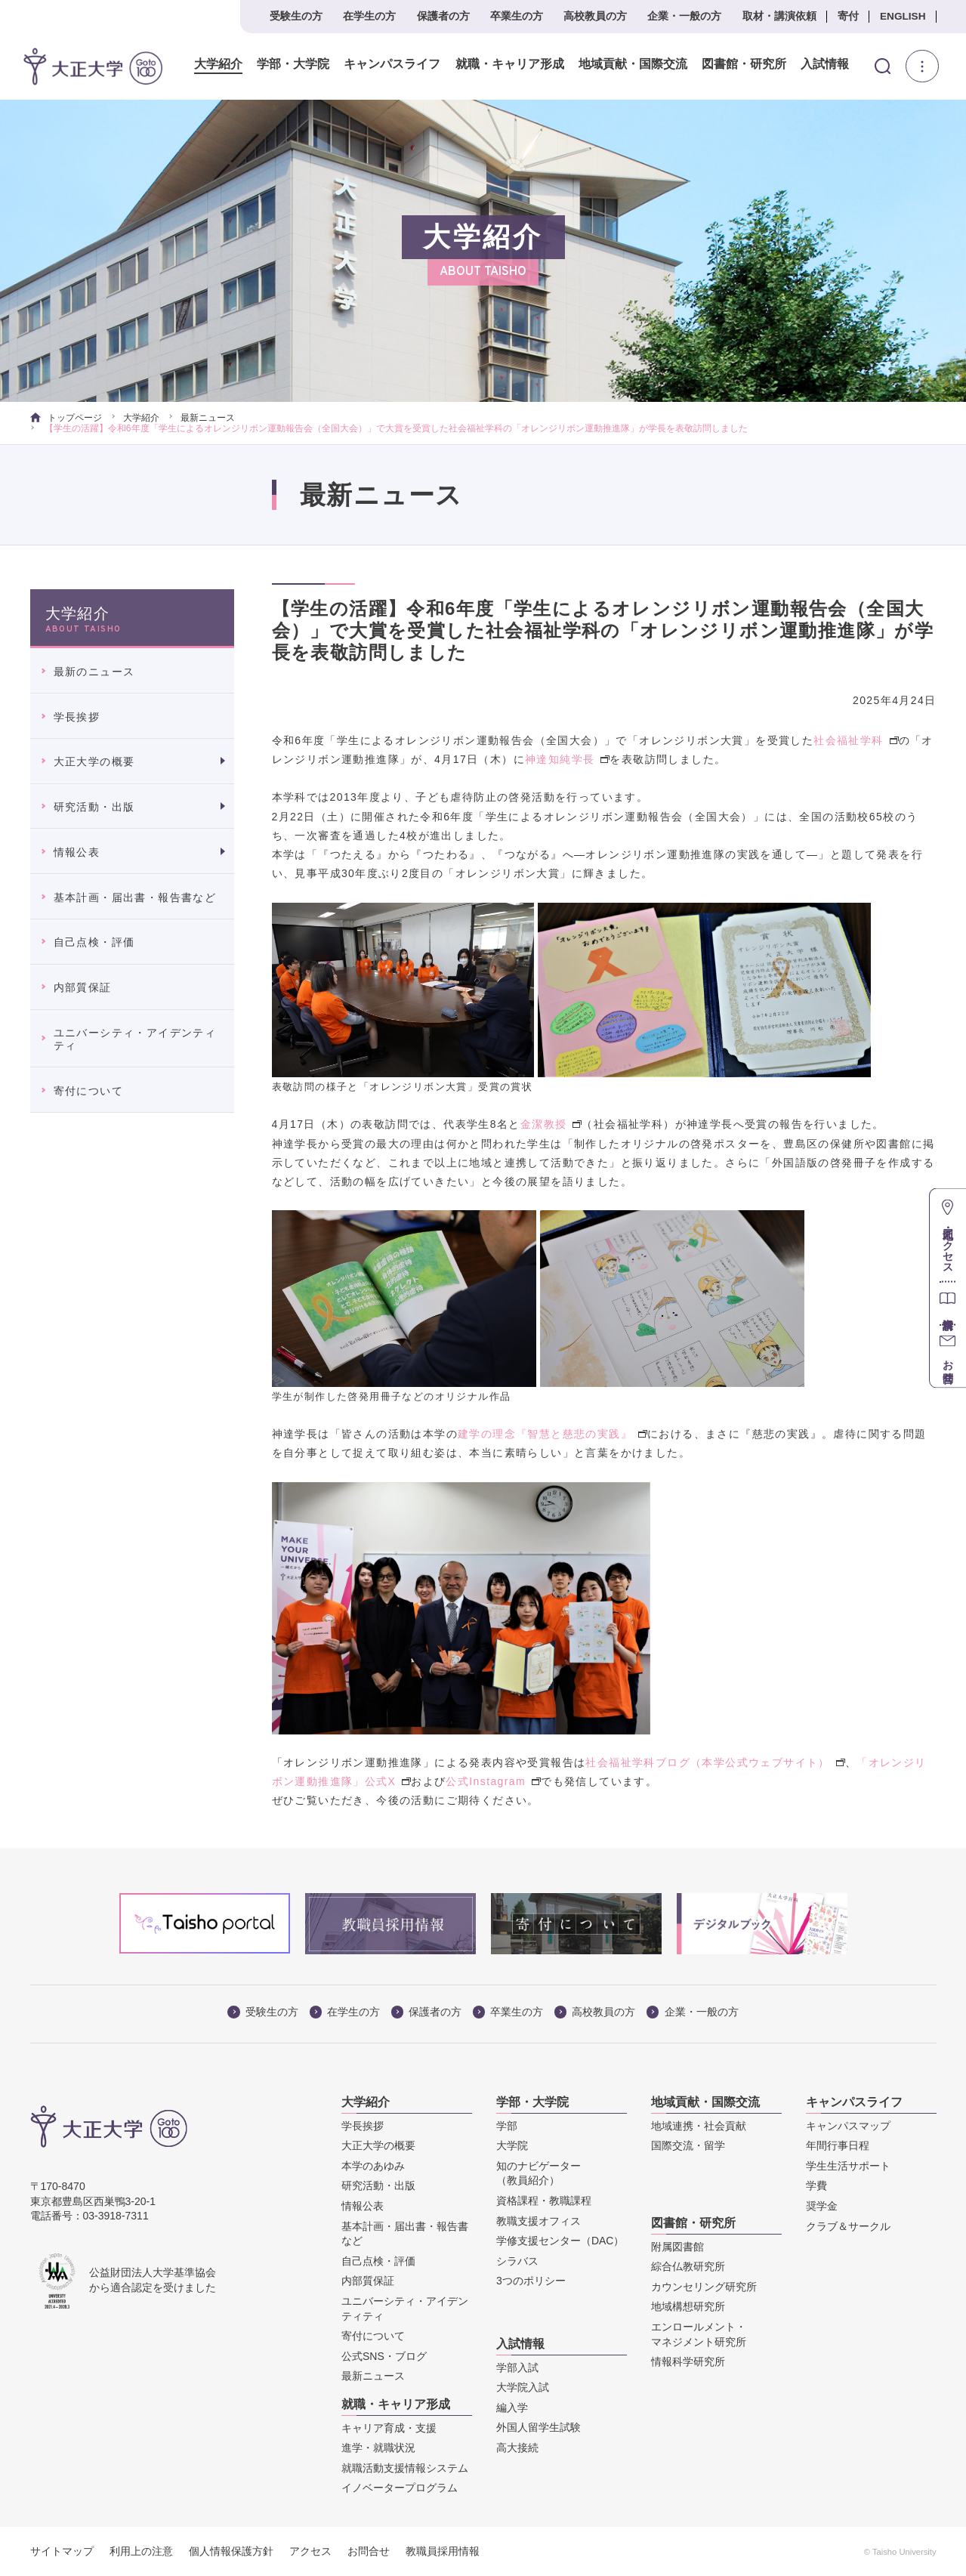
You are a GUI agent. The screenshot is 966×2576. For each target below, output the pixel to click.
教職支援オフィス (538, 2221)
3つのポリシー (531, 2281)
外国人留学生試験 (538, 2427)
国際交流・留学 (688, 2145)
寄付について (88, 1091)
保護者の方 (443, 16)
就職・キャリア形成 (501, 64)
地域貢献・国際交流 (624, 64)
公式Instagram (493, 1781)
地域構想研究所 (688, 2306)
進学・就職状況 (378, 2448)
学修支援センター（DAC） (560, 2241)
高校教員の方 (595, 16)
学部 (506, 2126)
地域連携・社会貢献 (698, 2126)
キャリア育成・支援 (389, 2428)
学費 (816, 2185)
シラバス (517, 2261)
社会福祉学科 (855, 740)
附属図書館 (677, 2247)
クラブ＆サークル (848, 2226)
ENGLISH (903, 16)
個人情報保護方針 (231, 2551)
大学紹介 (211, 64)
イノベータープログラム (399, 2488)
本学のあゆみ (373, 2166)
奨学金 (822, 2206)
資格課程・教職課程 (543, 2201)
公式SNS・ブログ (384, 2356)
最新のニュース (94, 672)
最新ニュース (208, 417)
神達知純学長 (567, 759)
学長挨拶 (77, 717)
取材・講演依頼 (779, 16)
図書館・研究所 (735, 64)
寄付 (848, 16)
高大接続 (517, 2448)
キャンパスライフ (384, 64)
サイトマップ (62, 2551)
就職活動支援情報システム (404, 2468)
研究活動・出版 (94, 807)
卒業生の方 (516, 16)
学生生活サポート (848, 2166)
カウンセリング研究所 (704, 2287)
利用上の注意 (141, 2551)
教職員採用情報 (443, 2551)
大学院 (512, 2145)
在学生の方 (369, 16)
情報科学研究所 (688, 2361)
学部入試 (517, 2367)
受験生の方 (296, 16)
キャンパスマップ (848, 2126)
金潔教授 (551, 1124)
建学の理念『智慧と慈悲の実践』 (552, 1434)
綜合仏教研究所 (688, 2266)
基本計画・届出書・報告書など (135, 897)
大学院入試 (522, 2387)
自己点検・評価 (94, 942)
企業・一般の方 (684, 16)
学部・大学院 (285, 64)
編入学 (512, 2407)
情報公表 (77, 852)
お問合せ (368, 2551)
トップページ (66, 417)
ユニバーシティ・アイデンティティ (135, 1039)
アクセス (310, 2551)
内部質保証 (83, 987)
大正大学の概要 (94, 761)
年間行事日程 (837, 2145)
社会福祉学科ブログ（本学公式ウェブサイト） (714, 1762)
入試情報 (817, 64)
